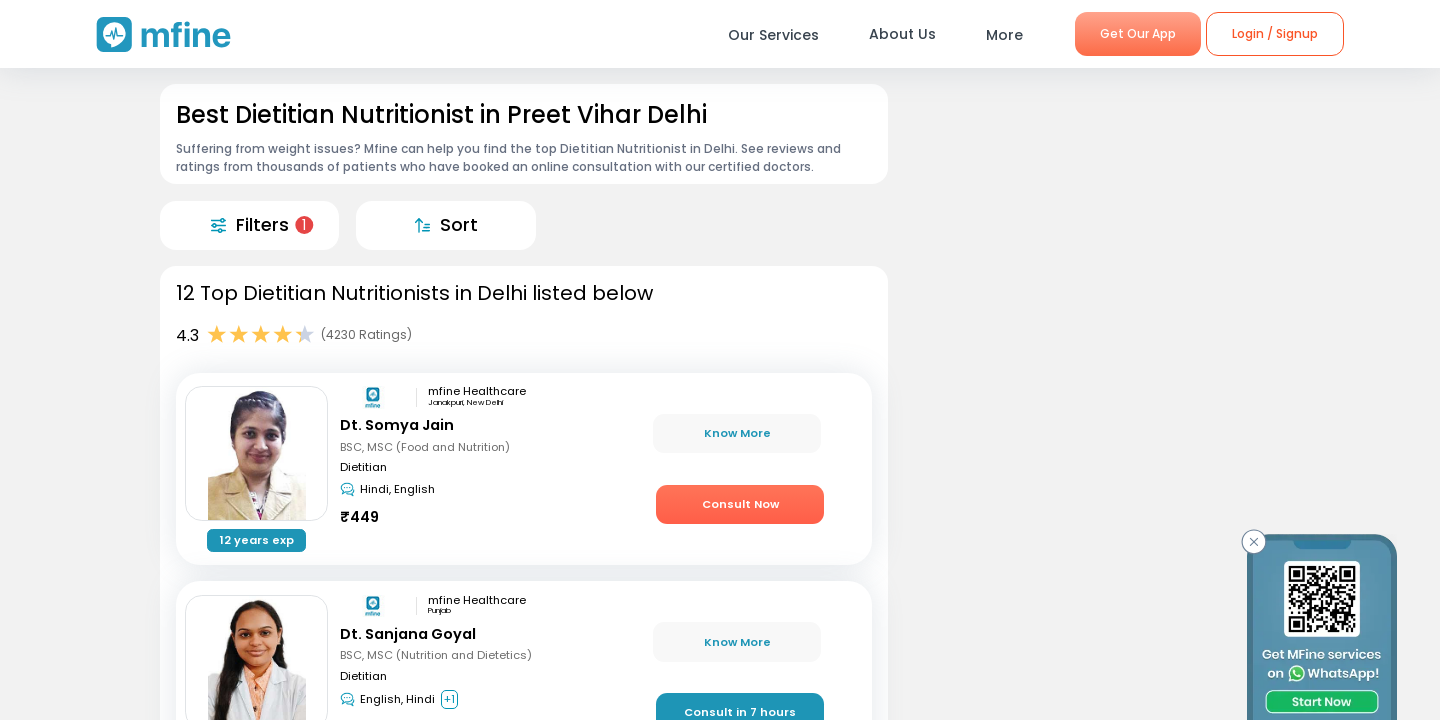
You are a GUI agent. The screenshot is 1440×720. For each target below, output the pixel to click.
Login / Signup (1275, 33)
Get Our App (1138, 33)
